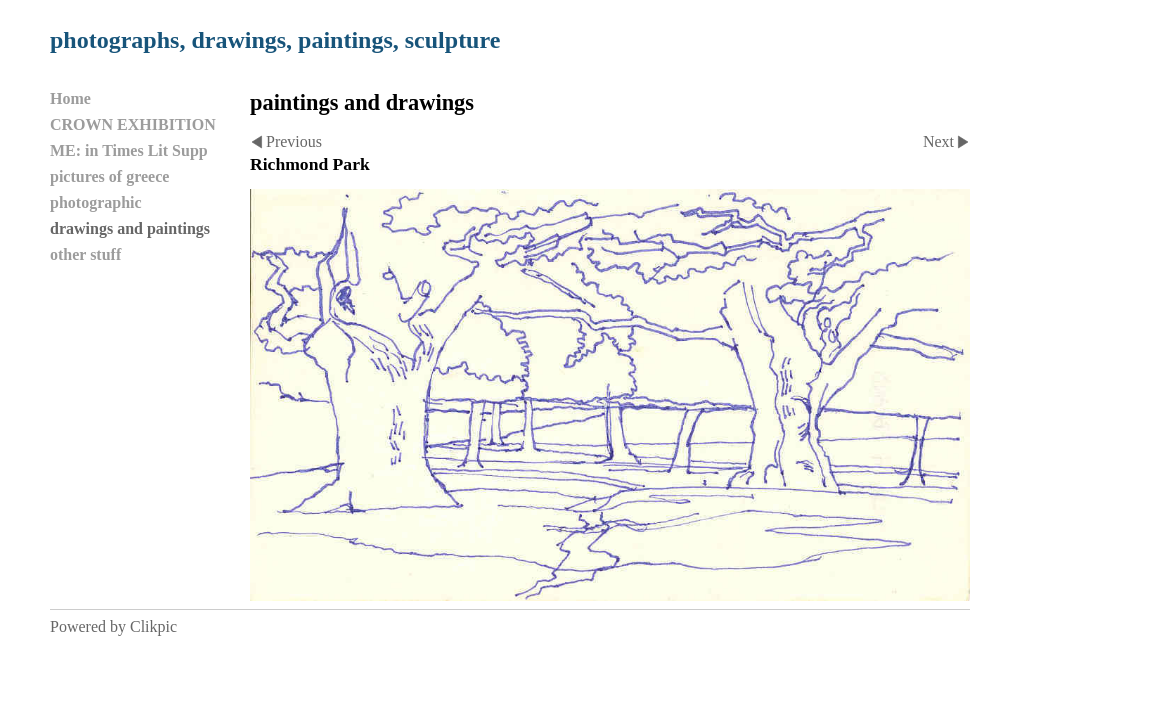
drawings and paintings (130, 228)
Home (70, 98)
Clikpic (153, 626)
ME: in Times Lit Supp (129, 150)
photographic (96, 202)
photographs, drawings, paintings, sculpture (275, 40)
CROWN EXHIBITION (133, 124)
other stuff (85, 254)
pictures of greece (109, 176)
